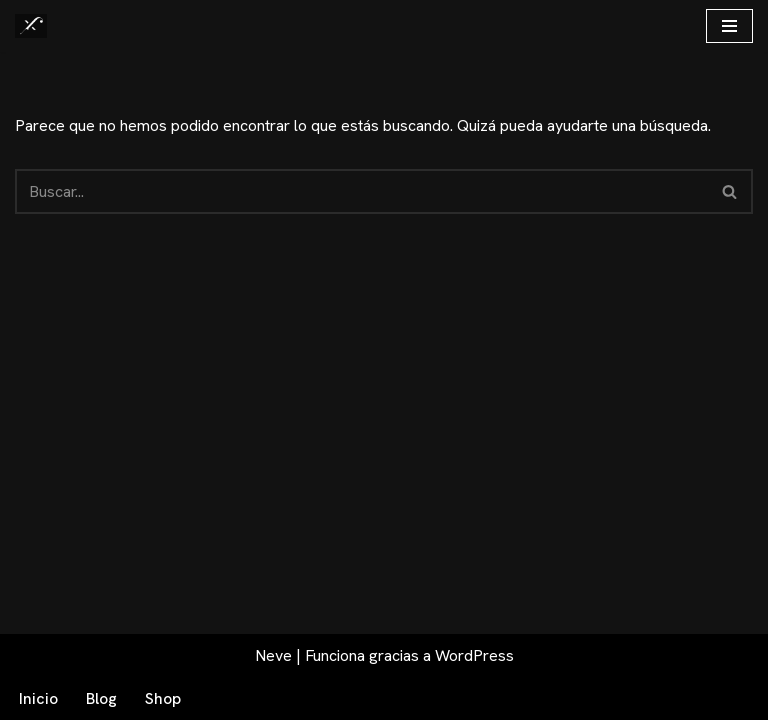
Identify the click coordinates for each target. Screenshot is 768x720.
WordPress (474, 655)
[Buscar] (361, 191)
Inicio (38, 698)
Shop (163, 698)
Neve (273, 655)
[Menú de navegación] (729, 26)
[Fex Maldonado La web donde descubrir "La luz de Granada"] (31, 26)
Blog (101, 698)
